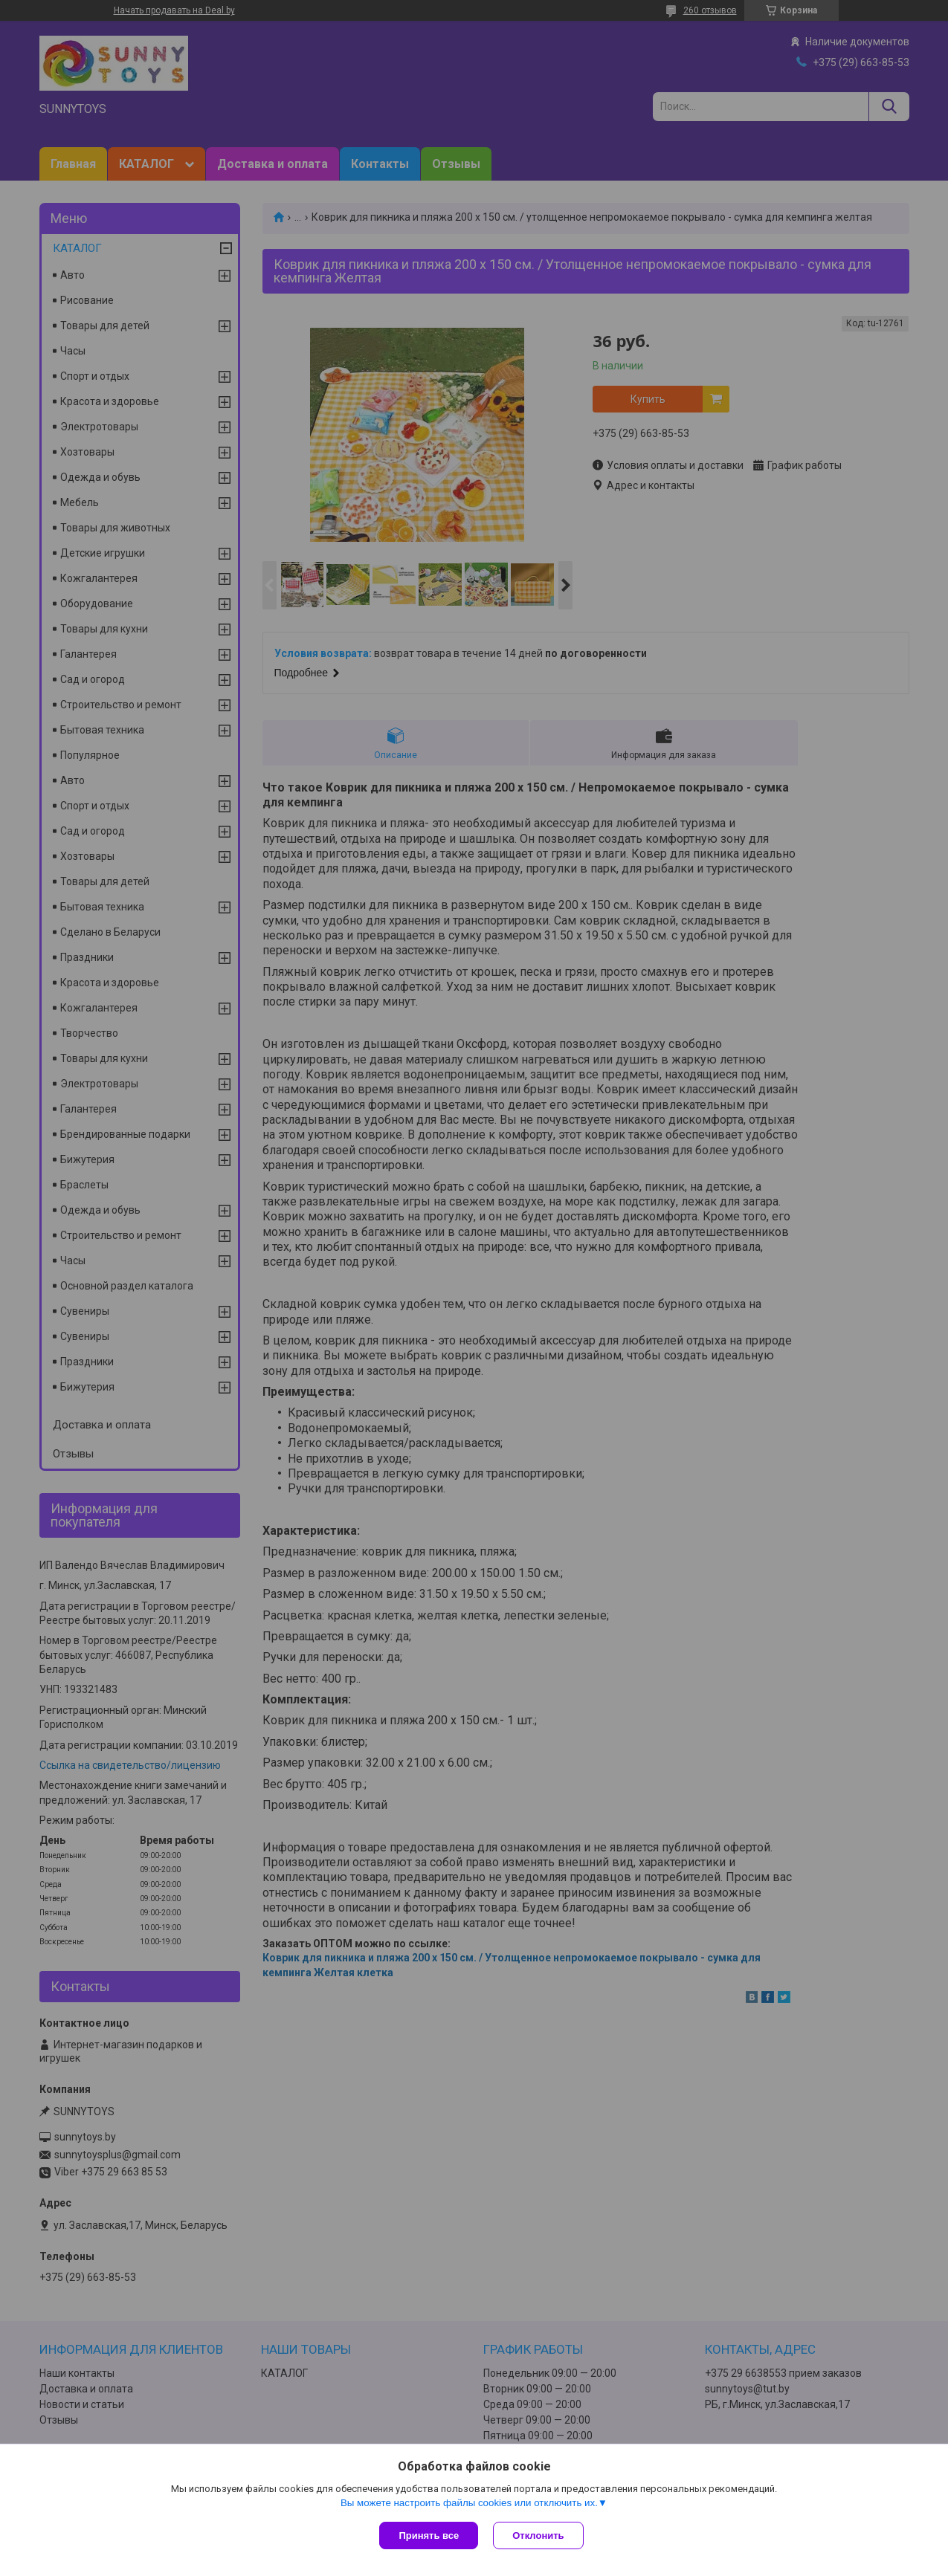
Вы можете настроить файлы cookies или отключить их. (469, 2502)
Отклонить (538, 2535)
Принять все (429, 2535)
